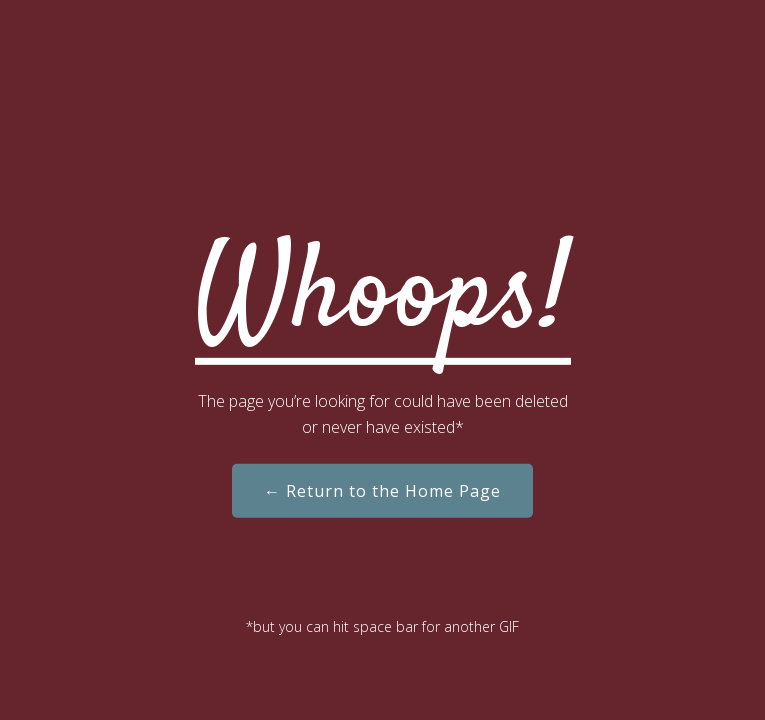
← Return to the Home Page (382, 491)
